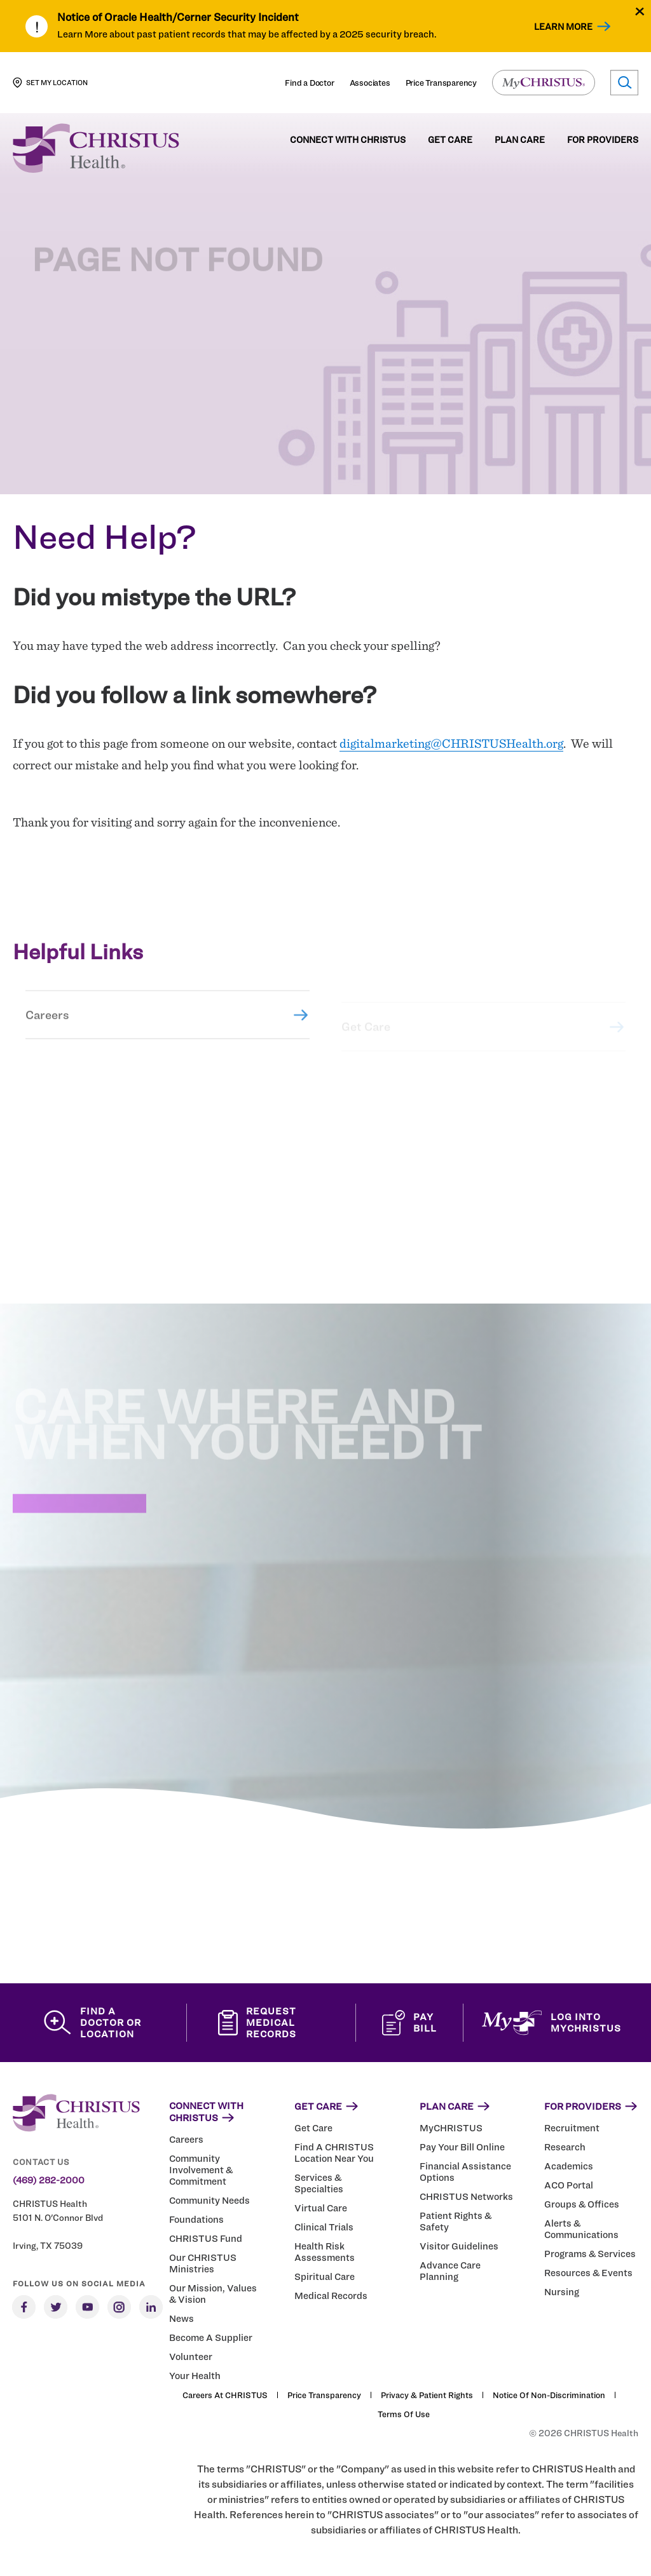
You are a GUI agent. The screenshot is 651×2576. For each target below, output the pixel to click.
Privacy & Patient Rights (427, 2395)
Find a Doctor (309, 83)
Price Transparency (441, 83)
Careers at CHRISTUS (225, 2395)
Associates (370, 83)
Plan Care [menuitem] (520, 140)
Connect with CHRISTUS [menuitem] (348, 140)
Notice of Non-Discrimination (549, 2395)
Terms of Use (404, 2414)
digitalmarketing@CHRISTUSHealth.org (451, 743)
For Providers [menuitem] (602, 140)
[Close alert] (640, 11)
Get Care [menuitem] (450, 140)
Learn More (563, 26)
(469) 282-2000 (49, 2180)
